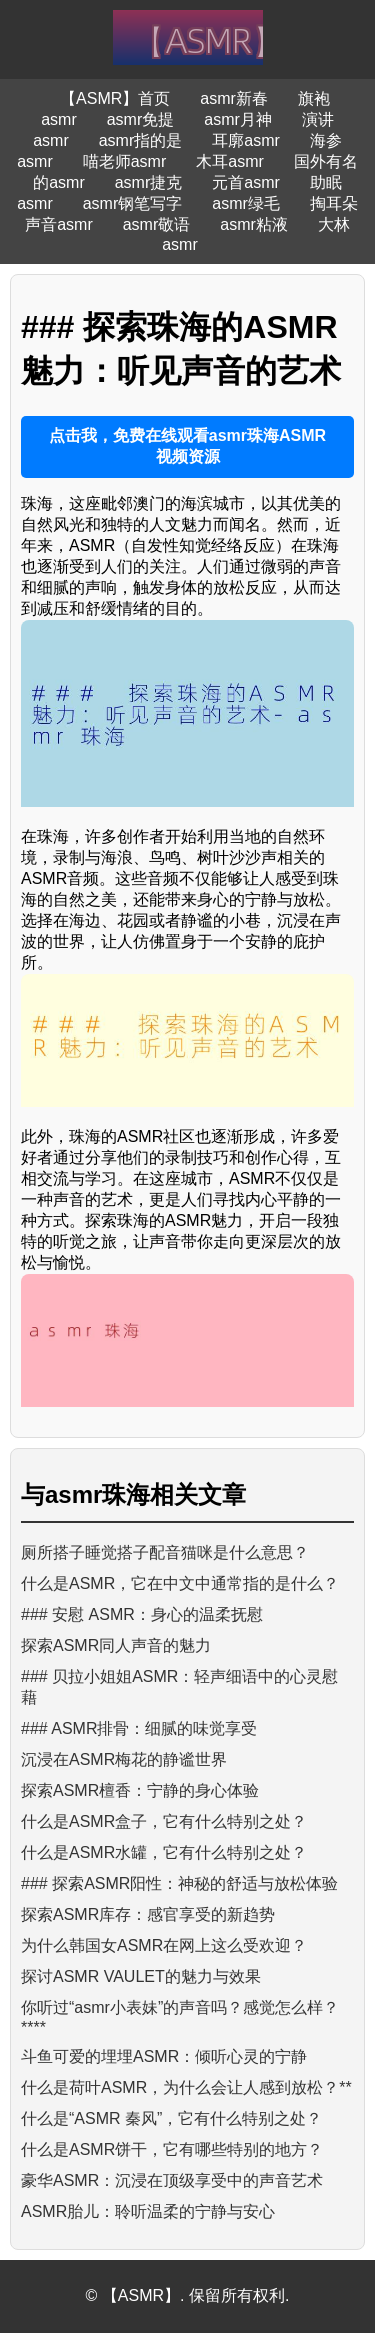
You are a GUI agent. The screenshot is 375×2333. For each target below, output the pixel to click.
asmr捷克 (149, 182)
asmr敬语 (157, 224)
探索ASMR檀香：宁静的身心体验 (140, 1790)
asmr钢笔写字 (133, 203)
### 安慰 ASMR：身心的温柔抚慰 (142, 1614)
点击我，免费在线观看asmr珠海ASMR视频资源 (187, 446)
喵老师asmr (125, 161)
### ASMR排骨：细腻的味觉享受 (139, 1728)
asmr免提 (141, 119)
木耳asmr (230, 161)
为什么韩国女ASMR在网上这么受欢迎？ (164, 1945)
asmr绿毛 (246, 203)
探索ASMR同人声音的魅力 (116, 1645)
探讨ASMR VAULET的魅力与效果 (141, 1976)
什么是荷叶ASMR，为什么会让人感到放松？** (186, 2087)
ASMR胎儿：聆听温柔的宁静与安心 (148, 2211)
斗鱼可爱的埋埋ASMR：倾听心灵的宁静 (164, 2056)
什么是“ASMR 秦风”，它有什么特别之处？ (171, 2118)
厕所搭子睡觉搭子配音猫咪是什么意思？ (165, 1552)
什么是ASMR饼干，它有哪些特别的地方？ (172, 2149)
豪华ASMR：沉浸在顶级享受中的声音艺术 (172, 2180)
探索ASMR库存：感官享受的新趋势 (148, 1914)
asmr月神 (238, 119)
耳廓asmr (246, 140)
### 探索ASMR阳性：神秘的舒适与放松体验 (179, 1883)
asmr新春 (234, 98)
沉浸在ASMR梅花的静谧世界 (124, 1759)
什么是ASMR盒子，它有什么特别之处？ (164, 1821)
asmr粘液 (254, 224)
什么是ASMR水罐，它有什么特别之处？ (164, 1852)
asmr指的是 (141, 140)
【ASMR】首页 (115, 98)
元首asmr (246, 182)
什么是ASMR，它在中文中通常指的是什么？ (180, 1583)
